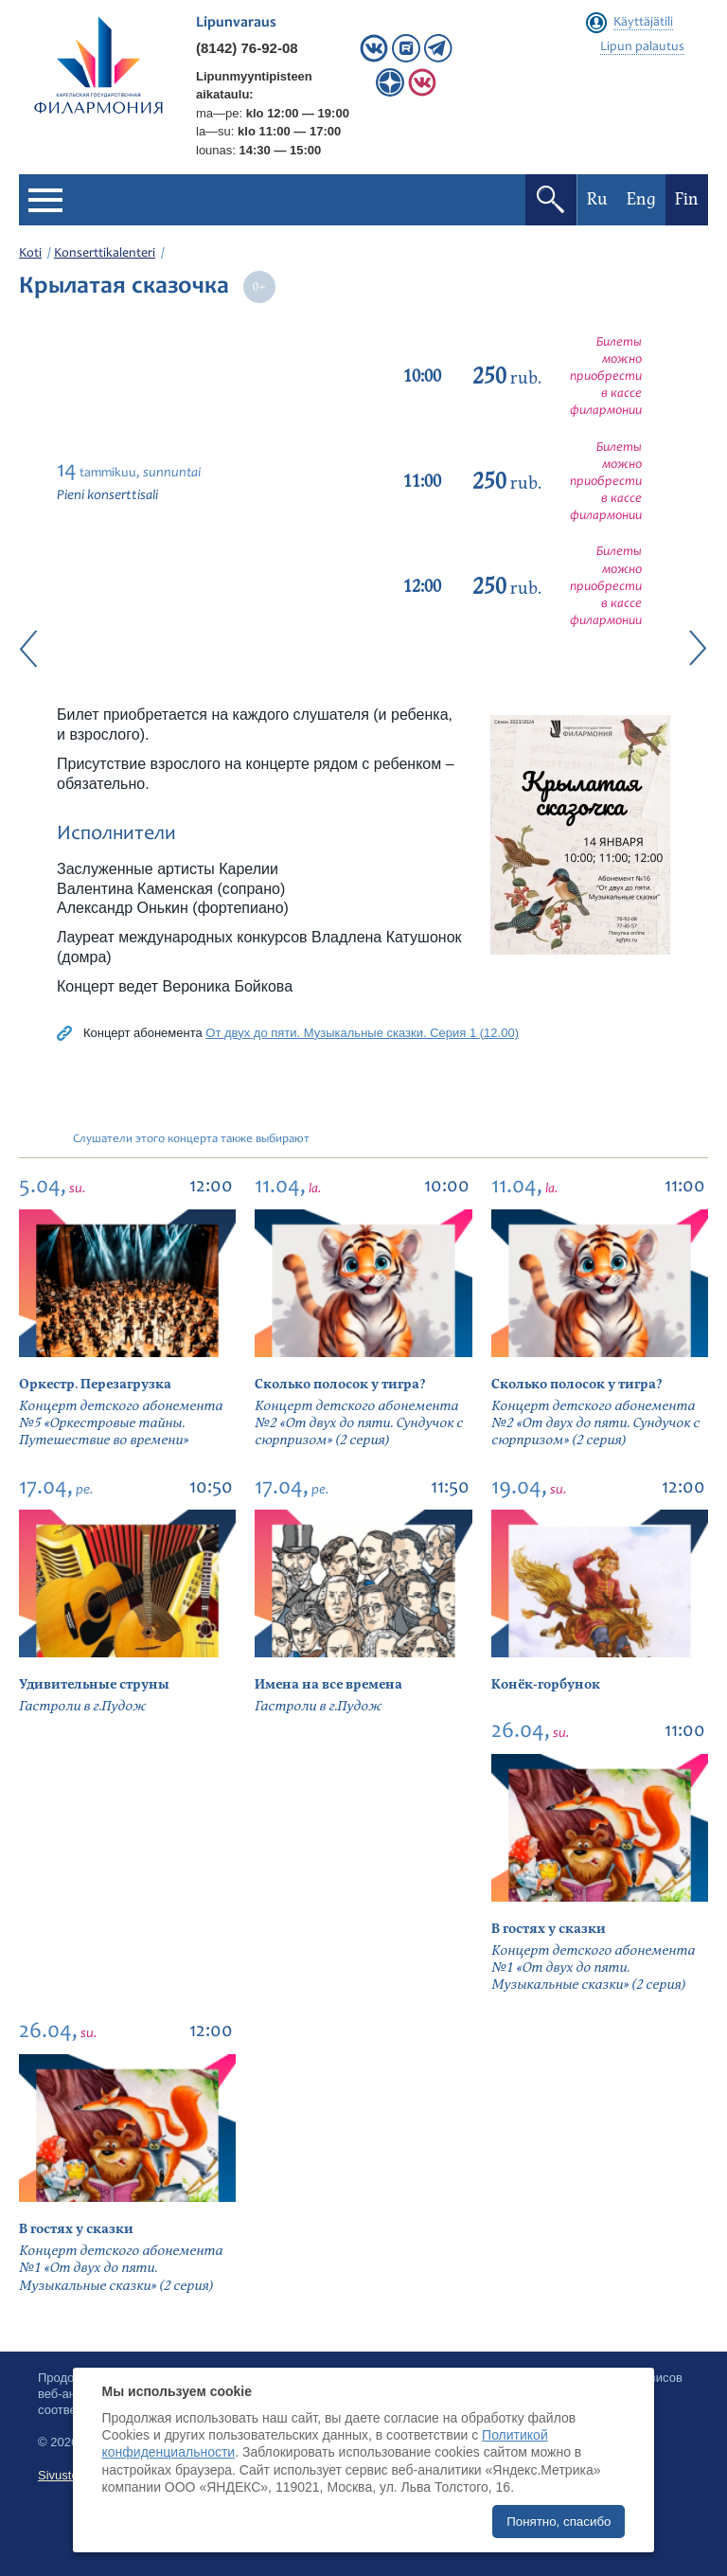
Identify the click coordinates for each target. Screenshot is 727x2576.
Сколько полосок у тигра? (340, 1384)
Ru (597, 199)
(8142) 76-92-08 (247, 48)
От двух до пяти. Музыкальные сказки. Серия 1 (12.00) (362, 1033)
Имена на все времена (328, 1684)
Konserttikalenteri (104, 253)
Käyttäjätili (643, 22)
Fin (687, 199)
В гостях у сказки (548, 1929)
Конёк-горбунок (545, 1684)
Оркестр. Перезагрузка (95, 1384)
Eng (641, 199)
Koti (30, 253)
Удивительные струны (94, 1684)
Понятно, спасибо (558, 2521)
